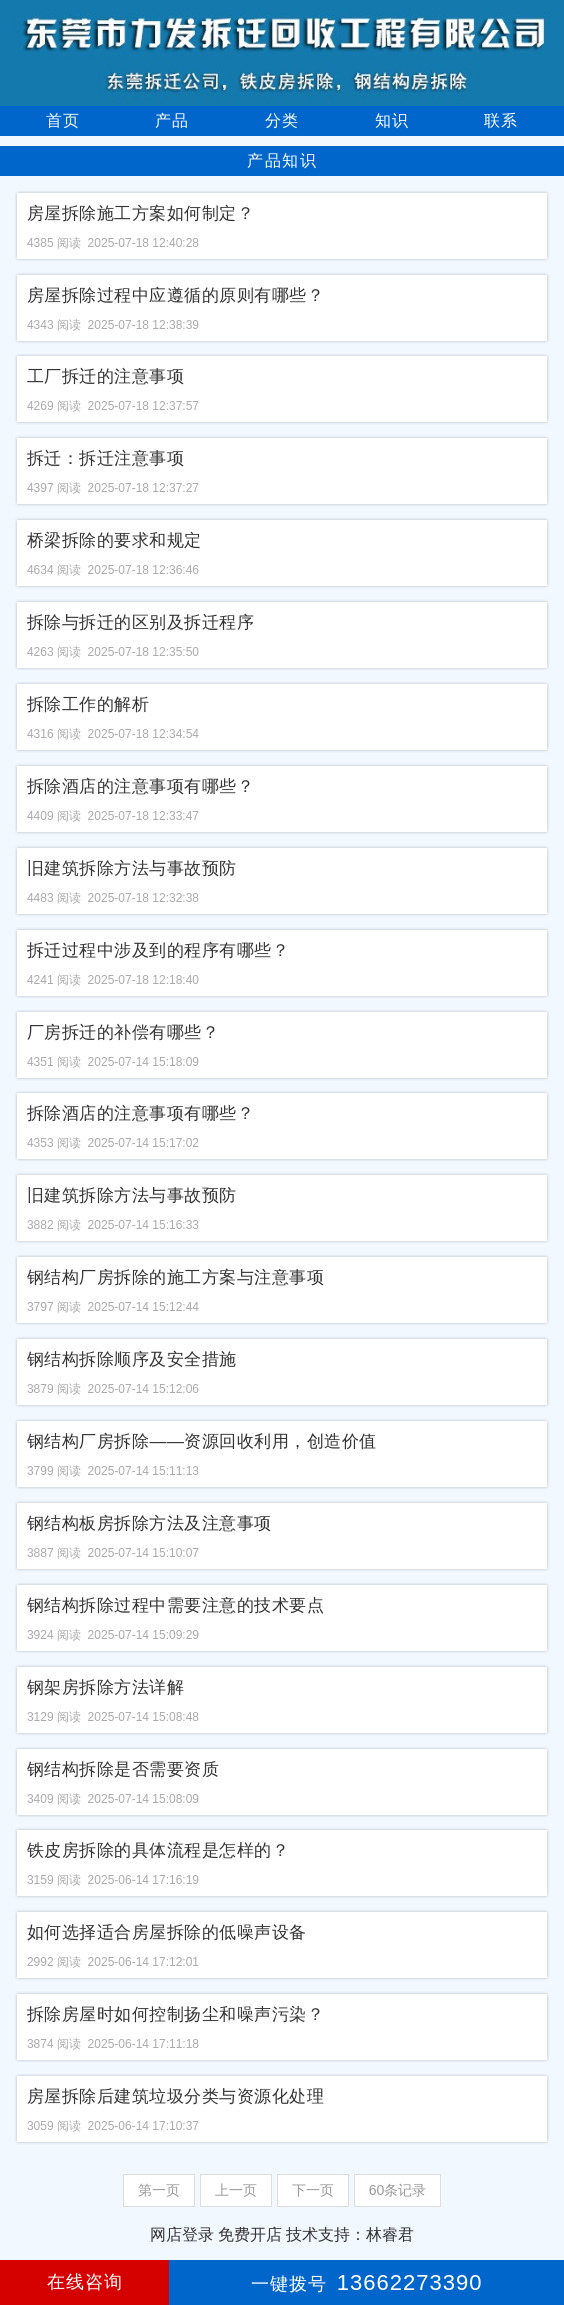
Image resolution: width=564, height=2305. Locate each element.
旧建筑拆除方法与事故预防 (132, 868)
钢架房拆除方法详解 (106, 1687)
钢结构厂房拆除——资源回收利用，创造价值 (202, 1441)
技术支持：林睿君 (350, 2234)
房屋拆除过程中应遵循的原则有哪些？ (176, 295)
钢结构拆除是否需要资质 (123, 1769)
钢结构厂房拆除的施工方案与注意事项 (176, 1277)
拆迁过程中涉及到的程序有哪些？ (158, 950)
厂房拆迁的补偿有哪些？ (123, 1032)
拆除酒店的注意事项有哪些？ (141, 786)
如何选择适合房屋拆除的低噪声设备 (167, 1932)
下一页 (313, 2190)
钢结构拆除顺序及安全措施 (132, 1359)
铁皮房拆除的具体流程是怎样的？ (158, 1850)
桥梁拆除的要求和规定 (114, 540)
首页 (63, 120)
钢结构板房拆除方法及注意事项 (149, 1523)
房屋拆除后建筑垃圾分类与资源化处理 (176, 2096)
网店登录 (182, 2234)
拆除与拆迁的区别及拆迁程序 (141, 622)
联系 (501, 120)
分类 (282, 120)
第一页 (159, 2190)
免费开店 (250, 2234)
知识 (392, 120)
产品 (172, 120)
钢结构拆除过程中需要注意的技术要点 (176, 1605)
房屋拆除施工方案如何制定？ (141, 213)
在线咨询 (85, 2282)
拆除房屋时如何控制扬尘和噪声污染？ (176, 2014)
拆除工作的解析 (88, 704)
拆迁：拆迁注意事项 (106, 458)
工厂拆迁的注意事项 (106, 376)
